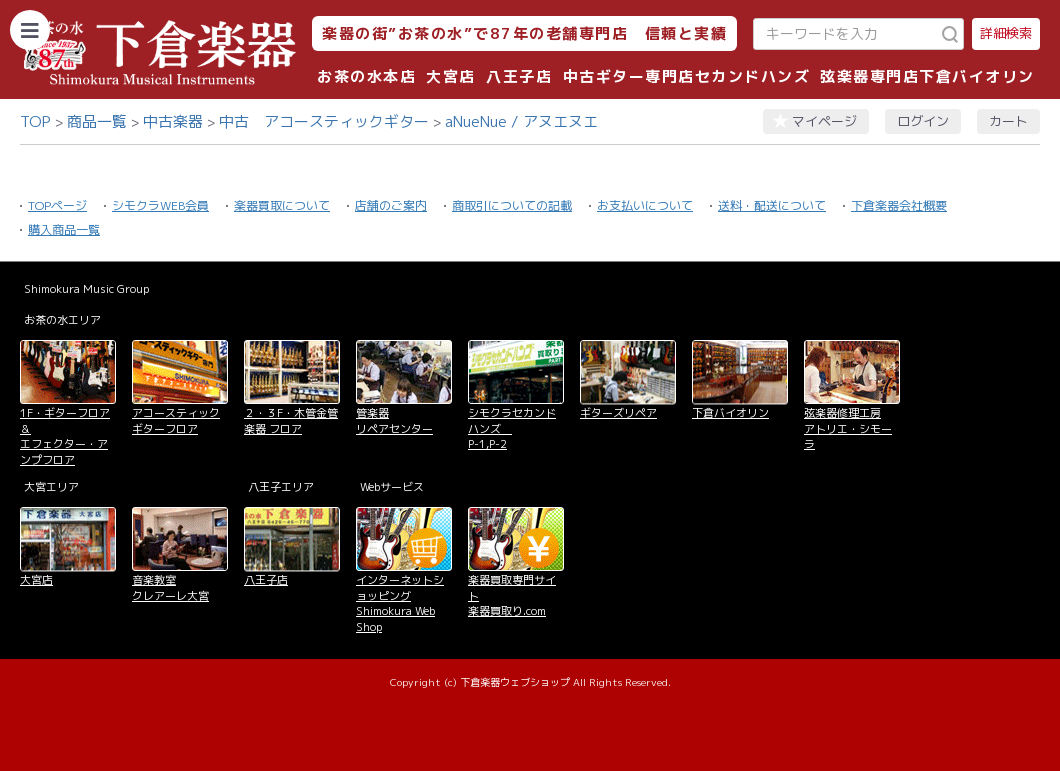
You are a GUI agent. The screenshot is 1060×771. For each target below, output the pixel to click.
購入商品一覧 (64, 229)
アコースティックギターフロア (176, 420)
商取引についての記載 (512, 205)
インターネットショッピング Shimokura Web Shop (400, 603)
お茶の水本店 (366, 76)
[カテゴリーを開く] (30, 30)
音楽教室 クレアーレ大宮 (170, 587)
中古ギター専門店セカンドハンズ (687, 76)
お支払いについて (645, 205)
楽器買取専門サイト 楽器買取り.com (512, 595)
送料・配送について (772, 205)
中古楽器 (173, 121)
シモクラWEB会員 (160, 205)
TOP (35, 121)
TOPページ (57, 205)
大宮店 (451, 76)
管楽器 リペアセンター (394, 420)
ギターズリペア (618, 413)
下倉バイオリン (730, 413)
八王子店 (519, 76)
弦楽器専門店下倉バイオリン (927, 76)
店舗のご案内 (391, 205)
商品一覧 (97, 121)
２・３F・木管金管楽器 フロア (291, 420)
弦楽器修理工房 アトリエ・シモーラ (848, 428)
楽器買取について (282, 205)
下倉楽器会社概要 (899, 205)
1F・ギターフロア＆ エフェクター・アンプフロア (65, 436)
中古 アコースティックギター (324, 121)
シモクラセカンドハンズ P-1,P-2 (512, 428)
